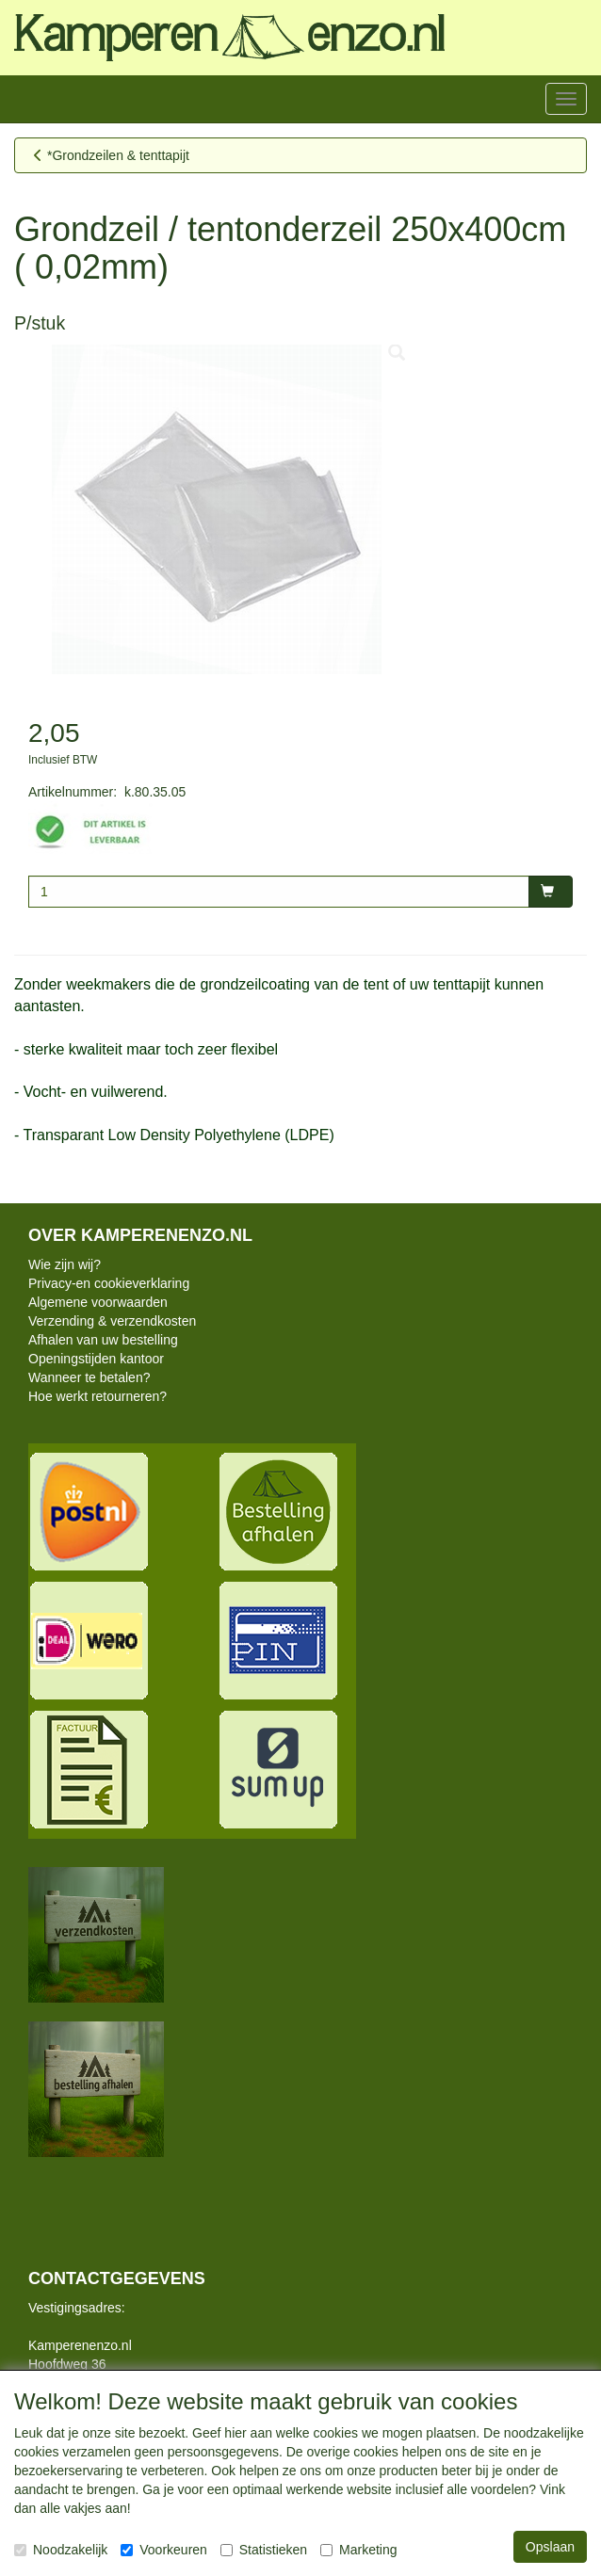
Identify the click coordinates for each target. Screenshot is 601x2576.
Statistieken (263, 2549)
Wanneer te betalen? (89, 1377)
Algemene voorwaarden (98, 1302)
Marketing (358, 2549)
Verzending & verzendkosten (112, 1320)
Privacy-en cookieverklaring (108, 1283)
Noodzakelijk (60, 2549)
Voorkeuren (164, 2549)
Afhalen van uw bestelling (103, 1339)
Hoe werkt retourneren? (97, 1396)
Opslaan (550, 2546)
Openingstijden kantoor (96, 1358)
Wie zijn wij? (64, 1264)
